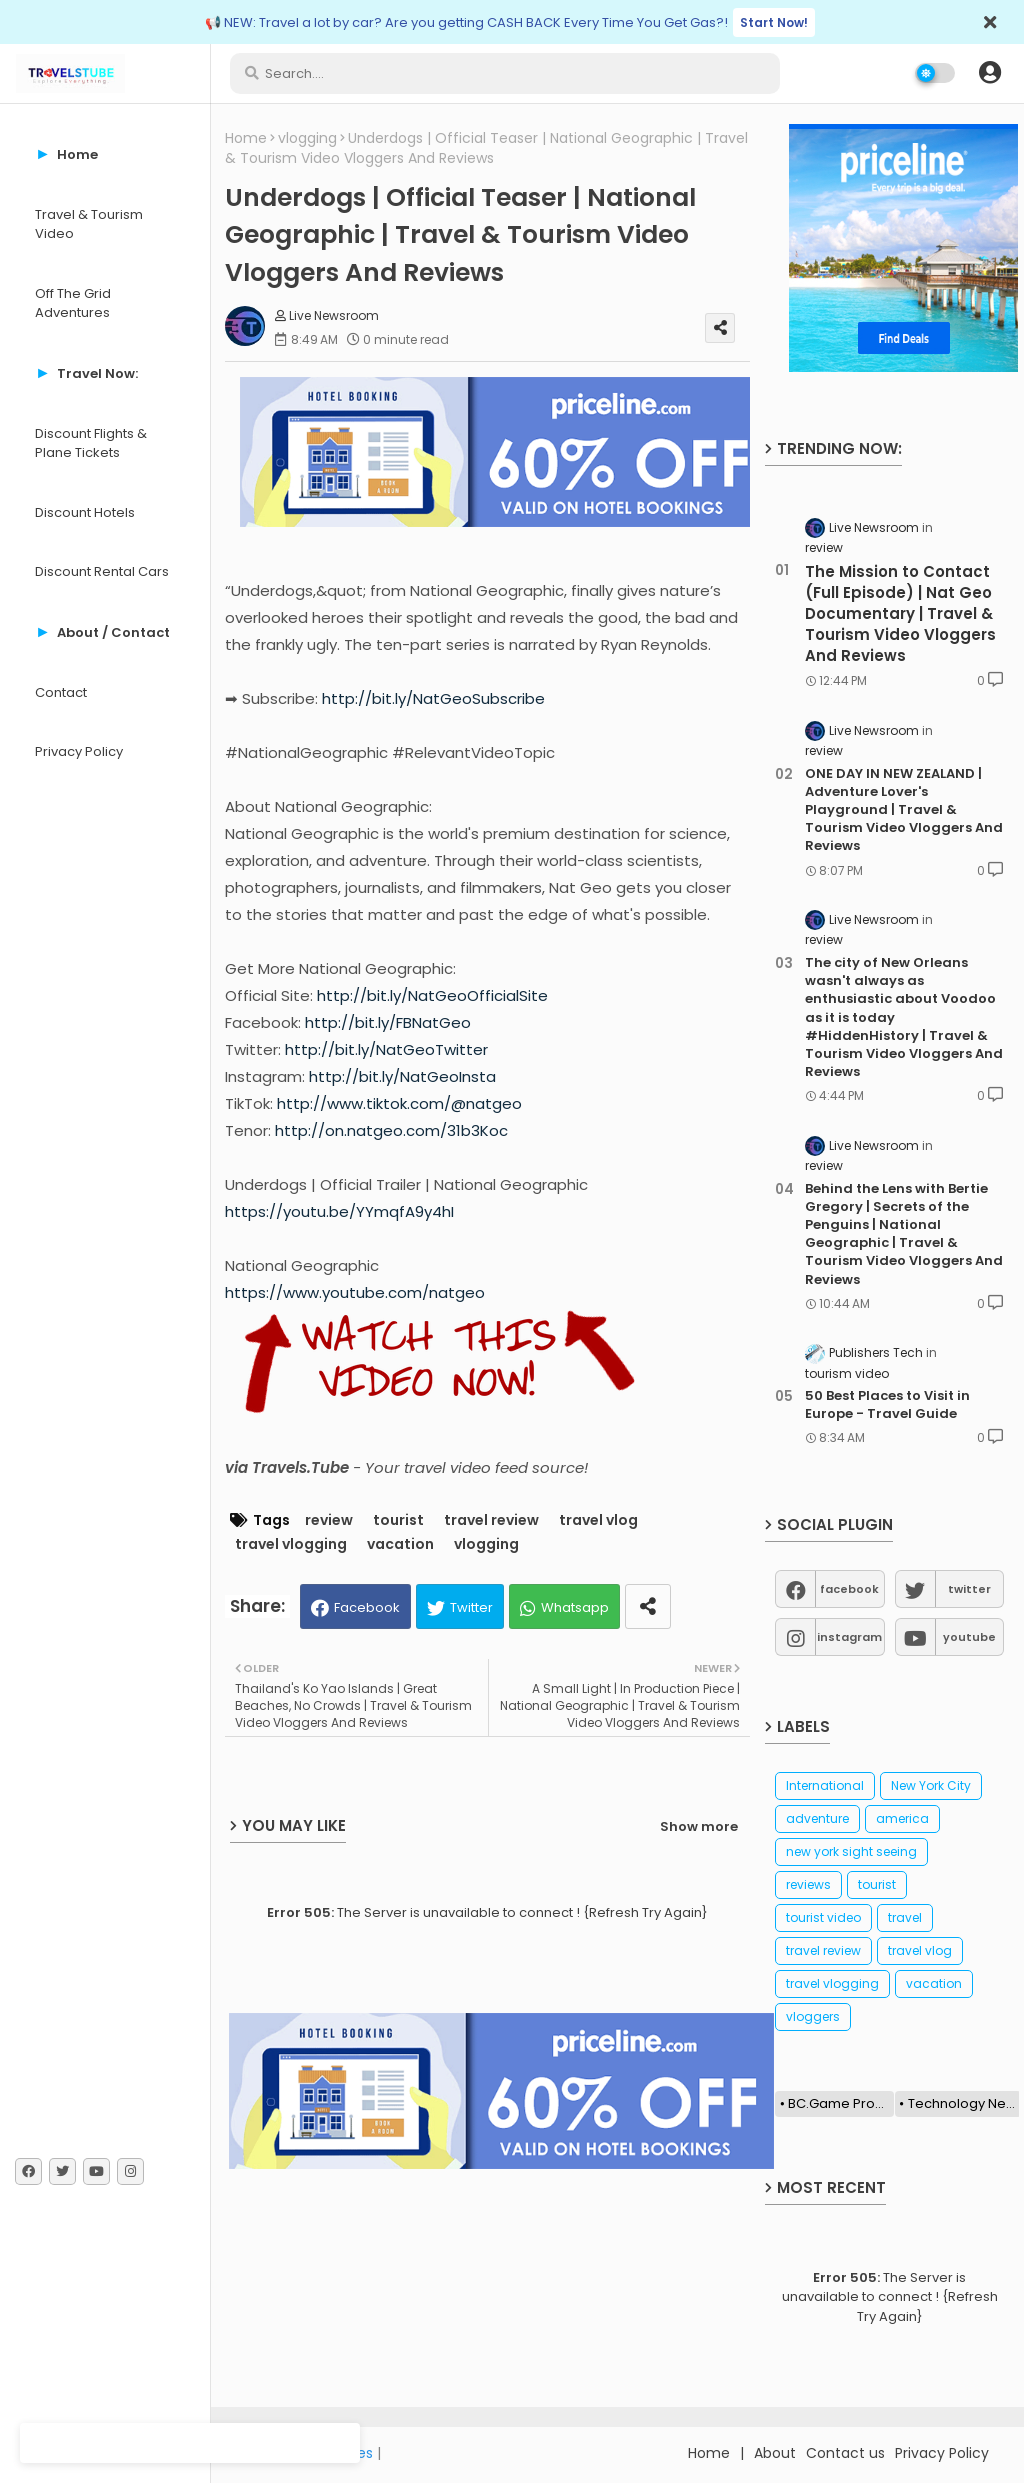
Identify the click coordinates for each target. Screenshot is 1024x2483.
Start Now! (774, 22)
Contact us (845, 2453)
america (902, 1818)
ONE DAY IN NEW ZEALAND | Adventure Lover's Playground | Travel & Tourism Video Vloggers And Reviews (904, 810)
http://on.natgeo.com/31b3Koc (391, 1130)
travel (905, 1917)
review (329, 1520)
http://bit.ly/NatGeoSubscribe (433, 698)
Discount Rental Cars (102, 571)
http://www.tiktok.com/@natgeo (399, 1103)
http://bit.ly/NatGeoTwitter (386, 1049)
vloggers (813, 2016)
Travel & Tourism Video (89, 224)
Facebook (367, 1607)
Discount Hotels (85, 512)
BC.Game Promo (841, 2103)
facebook (849, 1589)
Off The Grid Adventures (73, 303)
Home (246, 138)
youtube (969, 1637)
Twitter (471, 1607)
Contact (61, 692)
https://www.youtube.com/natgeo (355, 1292)
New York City (931, 1785)
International (825, 1785)
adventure (817, 1818)
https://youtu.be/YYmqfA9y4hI (339, 1211)
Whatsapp (575, 1607)
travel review (491, 1520)
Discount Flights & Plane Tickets (91, 443)
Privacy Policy (79, 751)
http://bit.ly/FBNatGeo (388, 1022)
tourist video (823, 1917)
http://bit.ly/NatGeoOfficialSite (432, 995)
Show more (699, 1826)
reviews (808, 1884)
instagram (849, 1637)
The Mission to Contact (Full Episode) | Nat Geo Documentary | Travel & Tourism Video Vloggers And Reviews (900, 613)
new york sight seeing (851, 1851)
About (775, 2453)
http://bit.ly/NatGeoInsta (402, 1076)
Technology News (964, 2103)
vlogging (307, 138)
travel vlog (598, 1520)
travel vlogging (291, 1544)
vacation (400, 1544)
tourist (398, 1520)
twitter (969, 1589)
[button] (990, 73)
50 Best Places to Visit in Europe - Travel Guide (887, 1405)
